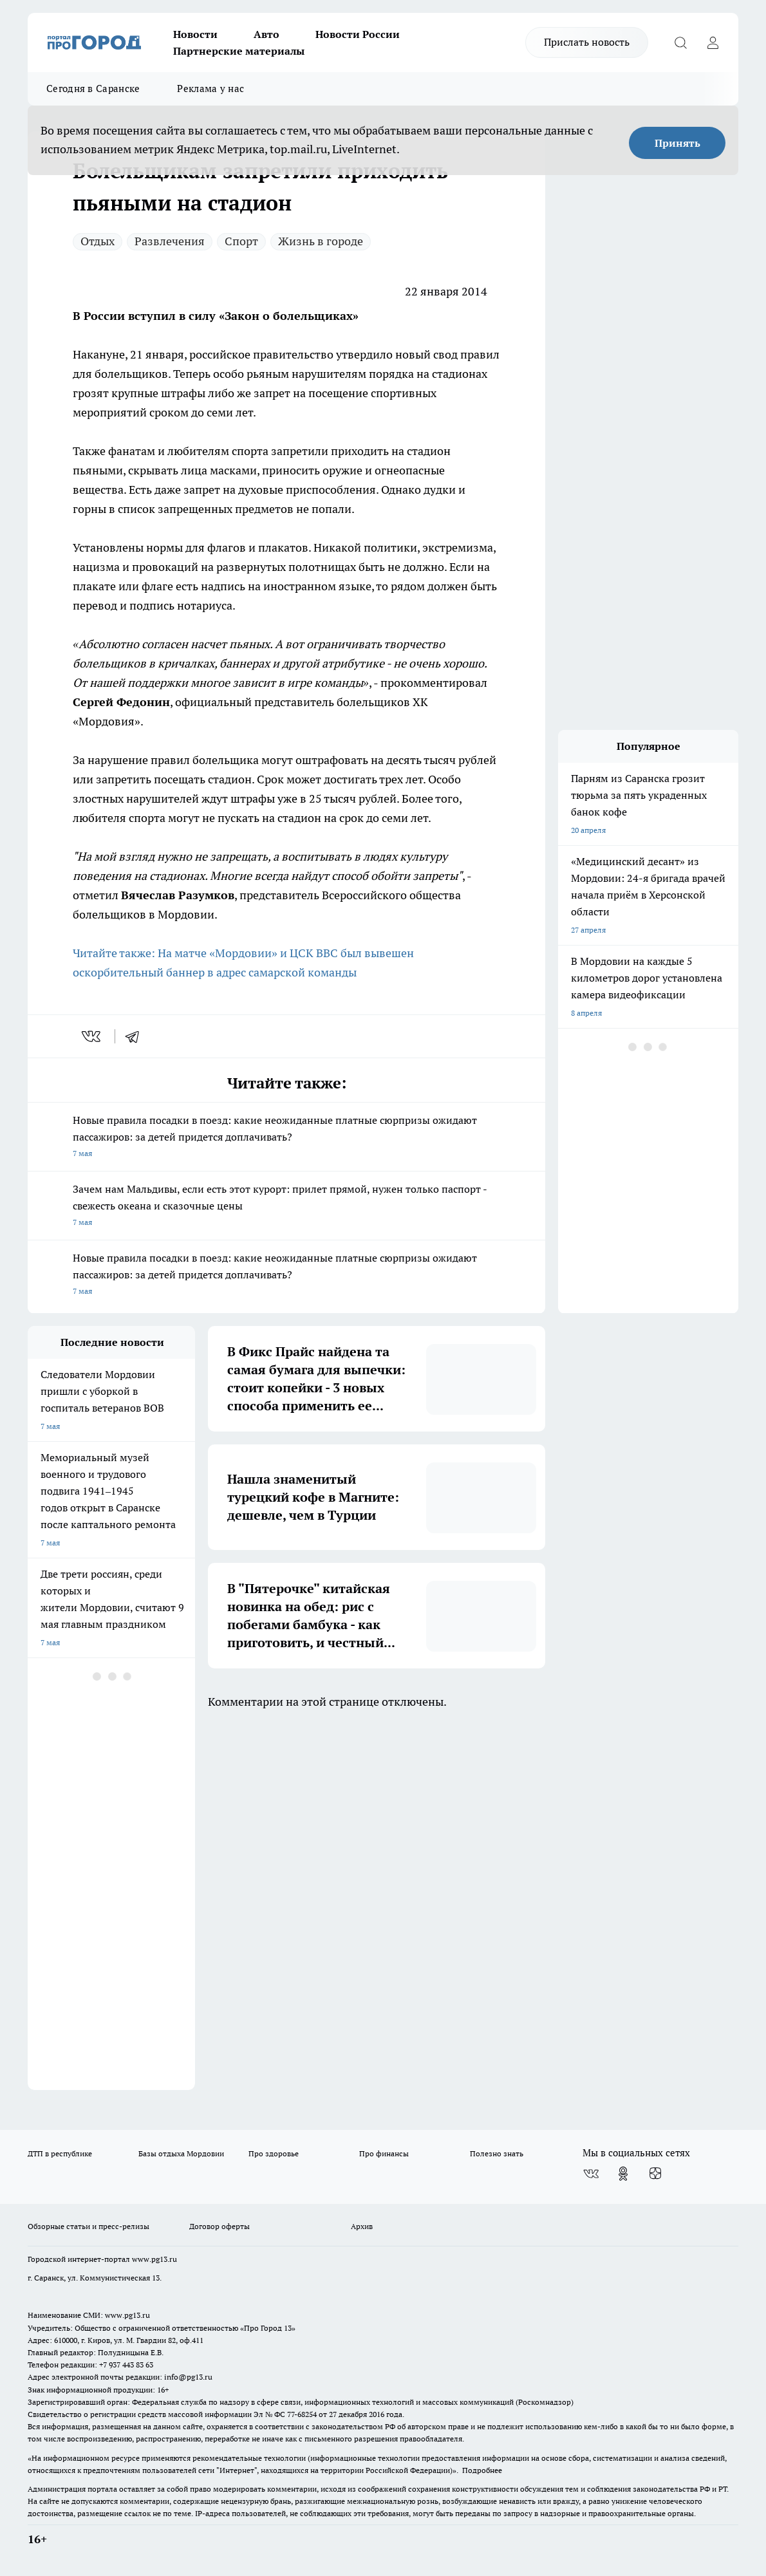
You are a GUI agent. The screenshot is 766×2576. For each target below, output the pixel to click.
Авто (266, 34)
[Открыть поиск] (680, 42)
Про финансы (384, 2153)
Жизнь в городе (320, 241)
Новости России (357, 34)
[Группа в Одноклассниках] (623, 2174)
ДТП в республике (60, 2153)
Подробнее (482, 2470)
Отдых (97, 241)
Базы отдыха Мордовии (181, 2153)
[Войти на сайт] (712, 42)
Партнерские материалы (238, 50)
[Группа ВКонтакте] (591, 2174)
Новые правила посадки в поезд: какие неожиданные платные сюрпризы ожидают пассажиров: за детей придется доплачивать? (286, 1138)
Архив (362, 2226)
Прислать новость (587, 41)
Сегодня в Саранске (93, 88)
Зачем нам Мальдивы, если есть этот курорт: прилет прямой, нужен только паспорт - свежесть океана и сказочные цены (286, 1206)
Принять (677, 142)
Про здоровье (273, 2153)
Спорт (241, 241)
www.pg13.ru (154, 2259)
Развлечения (170, 241)
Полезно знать (496, 2153)
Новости (195, 34)
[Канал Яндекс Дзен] (655, 2174)
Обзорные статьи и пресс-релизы (88, 2226)
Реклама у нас (210, 88)
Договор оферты (219, 2226)
